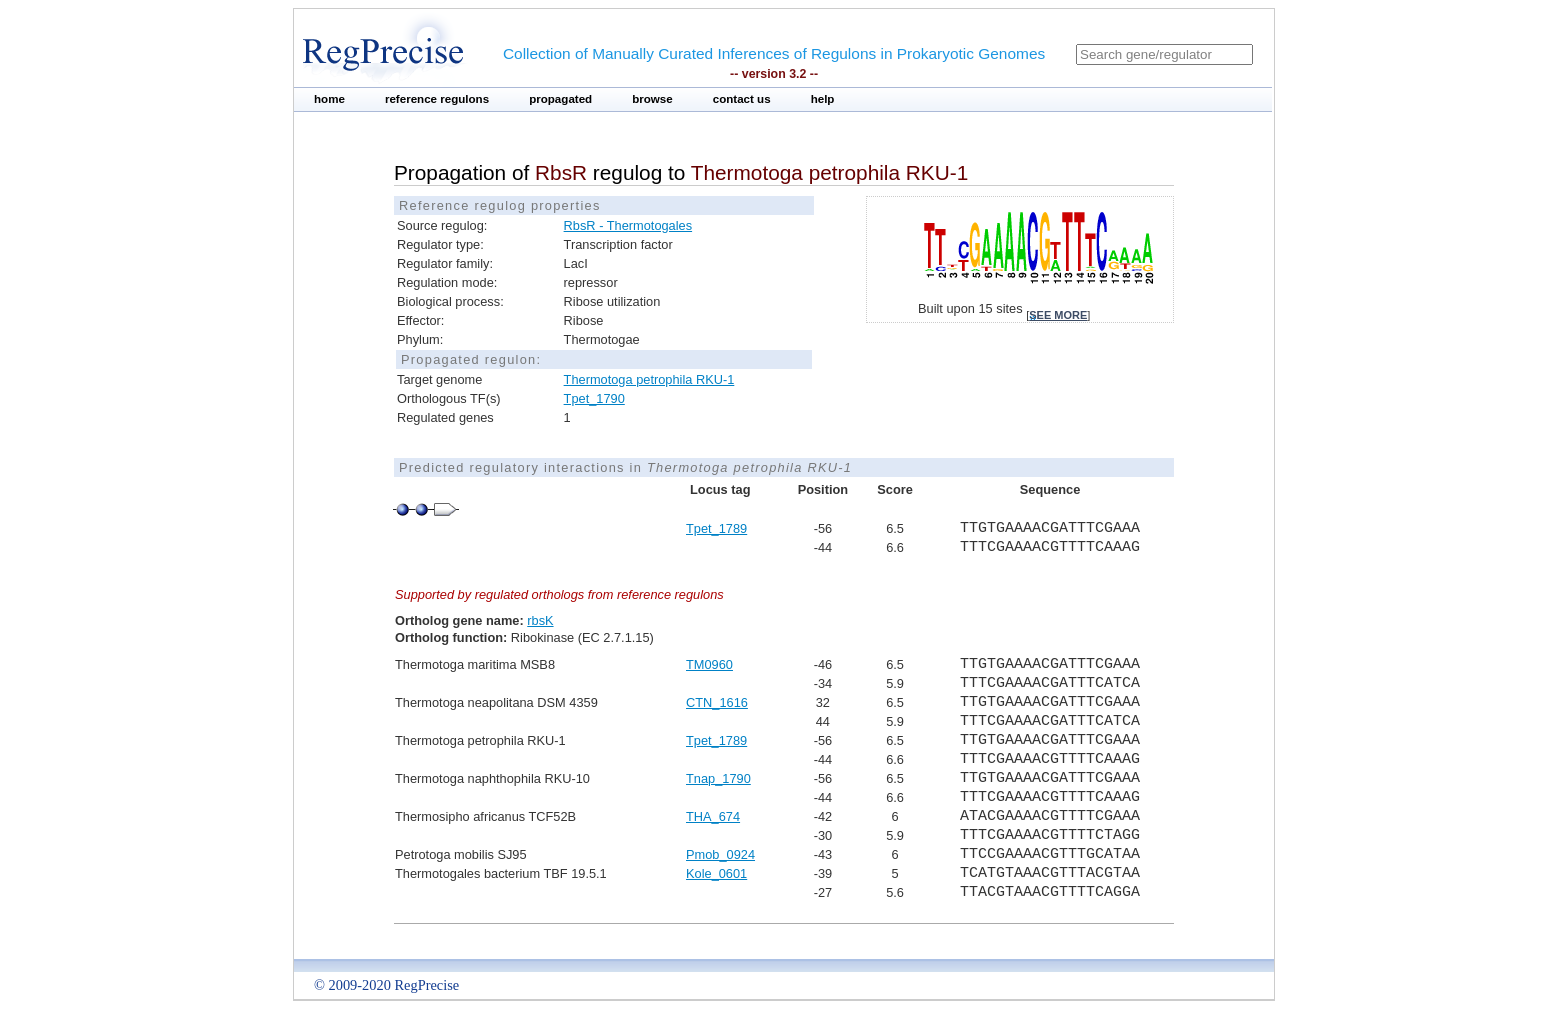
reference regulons (437, 99)
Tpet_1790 (594, 398)
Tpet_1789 (716, 528)
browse (652, 99)
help (823, 99)
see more (1058, 315)
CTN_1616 (717, 702)
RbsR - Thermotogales (628, 225)
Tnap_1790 (718, 778)
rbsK (540, 620)
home (329, 99)
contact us (742, 99)
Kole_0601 (716, 873)
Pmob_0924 (720, 854)
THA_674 (713, 816)
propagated (560, 99)
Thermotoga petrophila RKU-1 (649, 379)
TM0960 (709, 664)
